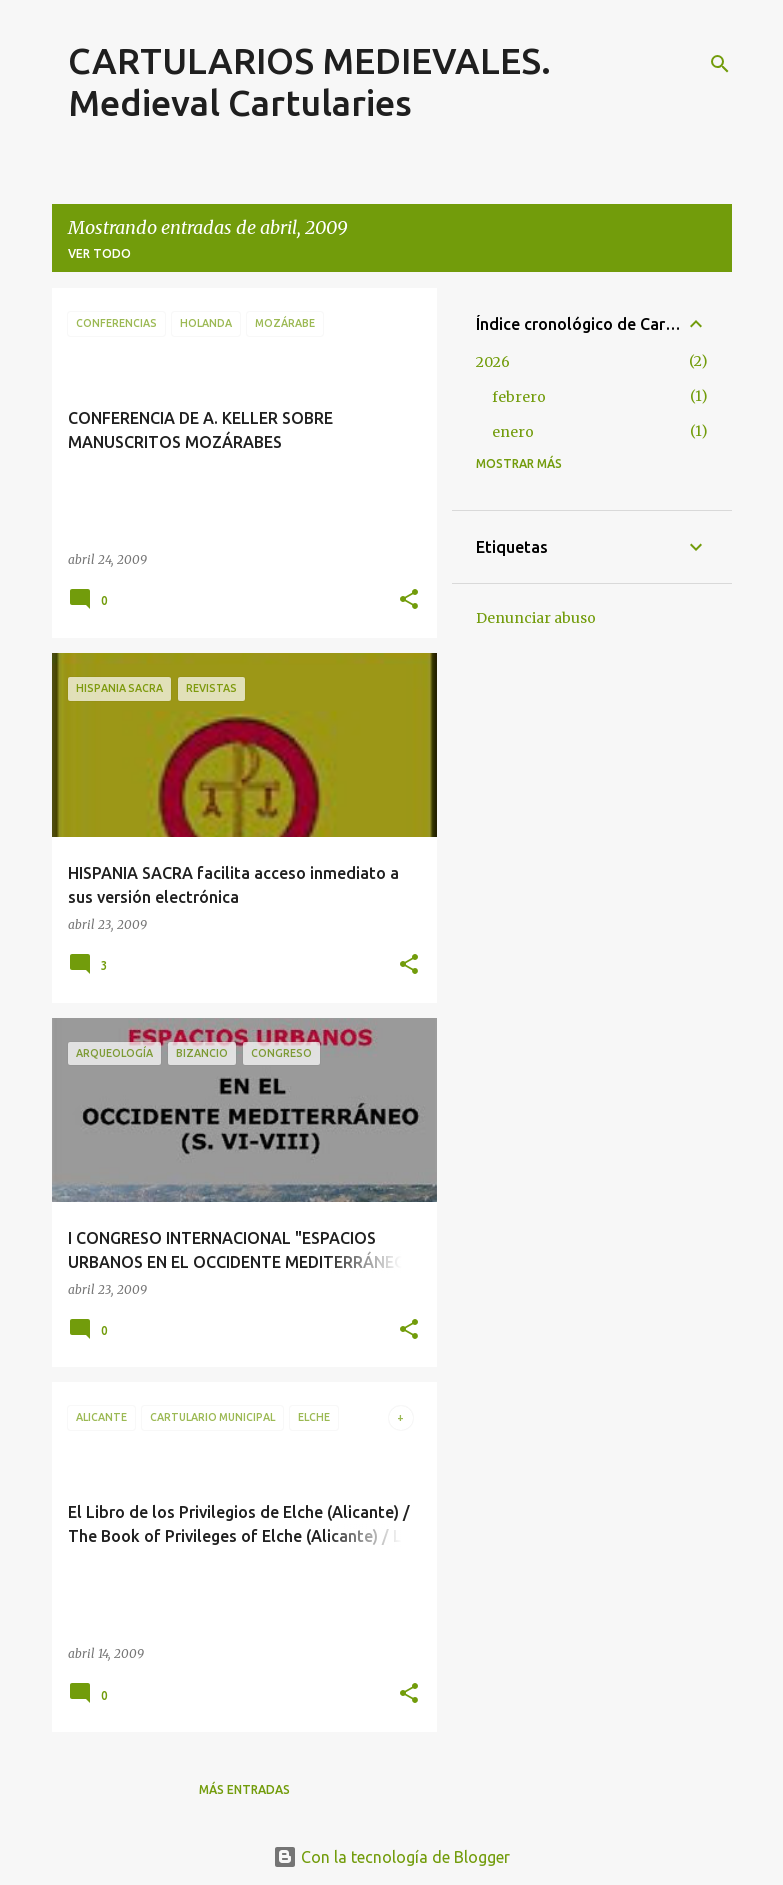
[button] (409, 600)
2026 (493, 362)
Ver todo (99, 253)
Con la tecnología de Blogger (391, 1857)
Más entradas (244, 1789)
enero (513, 432)
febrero (519, 397)
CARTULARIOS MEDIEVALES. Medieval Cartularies (309, 81)
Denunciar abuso (536, 618)
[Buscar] (720, 64)
